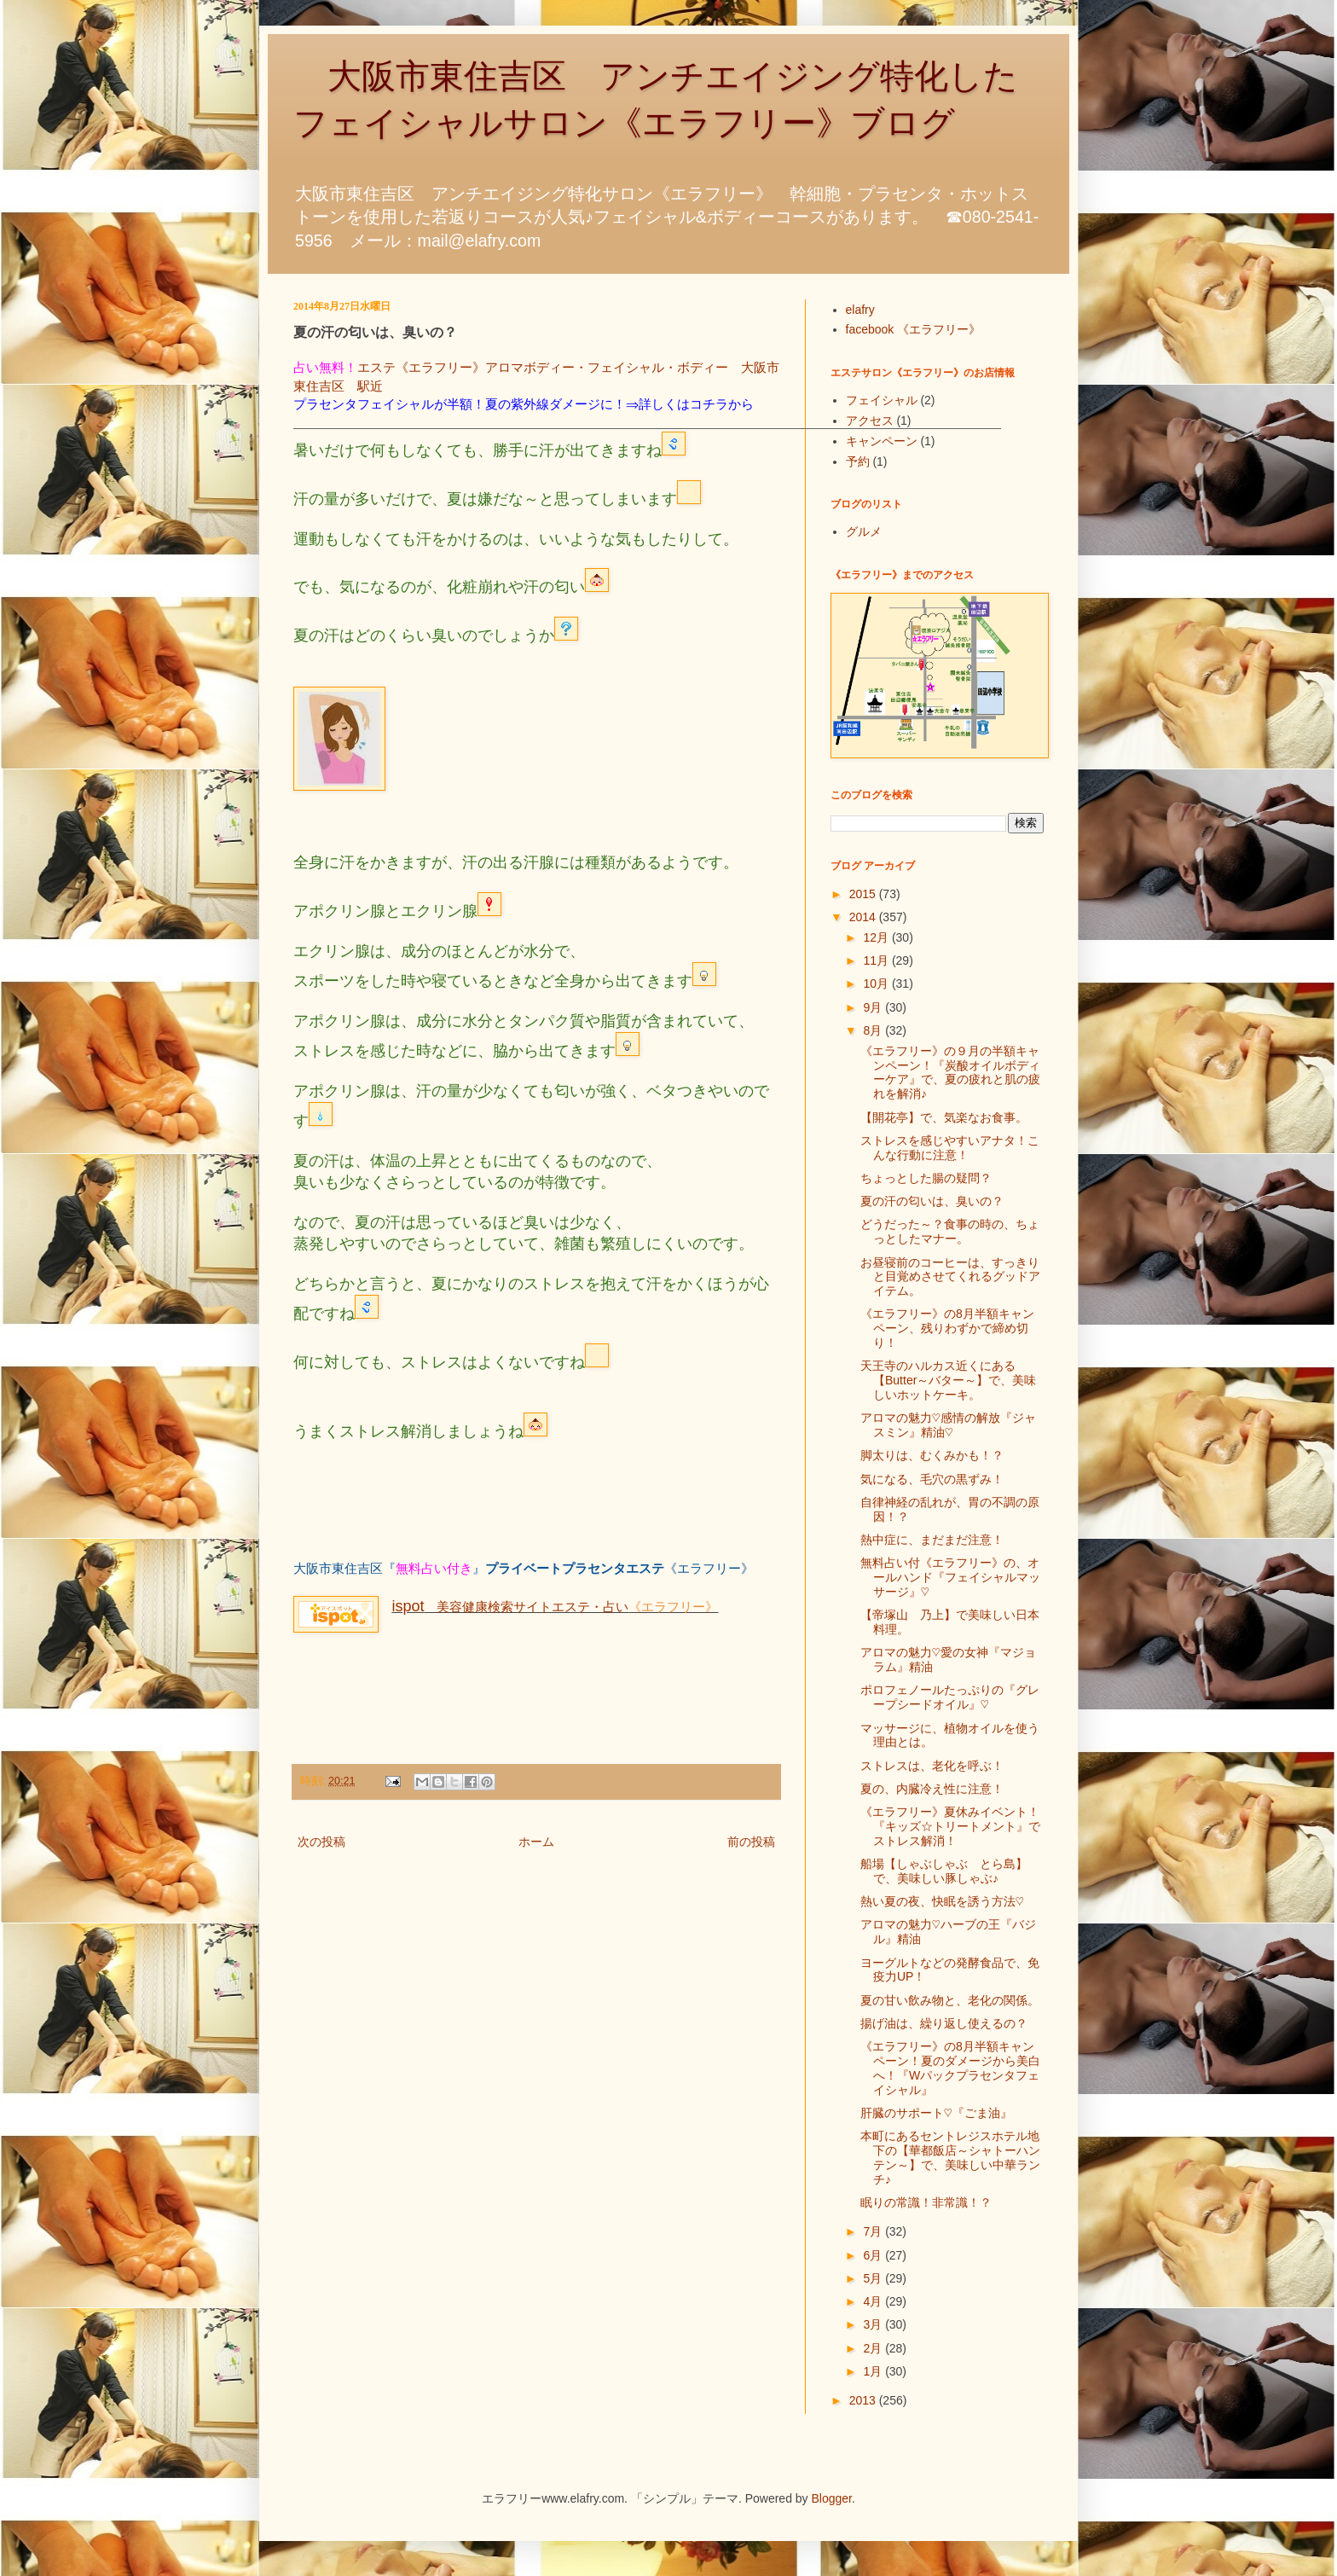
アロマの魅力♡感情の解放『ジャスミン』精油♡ (948, 1425)
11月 (877, 960)
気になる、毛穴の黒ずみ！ (932, 1479)
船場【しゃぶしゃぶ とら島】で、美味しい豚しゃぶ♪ (943, 1871)
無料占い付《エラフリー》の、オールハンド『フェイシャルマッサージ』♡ (950, 1577)
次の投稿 (321, 1841)
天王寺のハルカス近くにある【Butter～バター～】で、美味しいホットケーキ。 (948, 1380)
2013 (864, 2400)
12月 (877, 937)
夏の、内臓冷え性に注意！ (932, 1789)
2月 (874, 2348)
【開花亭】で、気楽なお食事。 (943, 1117)
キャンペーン (881, 441)
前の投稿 (751, 1841)
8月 (874, 1030)
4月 (874, 2301)
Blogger (832, 2498)
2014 (864, 917)
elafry (860, 309)
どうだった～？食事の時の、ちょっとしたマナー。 (949, 1231)
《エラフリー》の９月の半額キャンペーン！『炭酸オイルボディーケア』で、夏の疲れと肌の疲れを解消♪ (950, 1072)
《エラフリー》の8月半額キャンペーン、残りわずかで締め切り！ (947, 1328)
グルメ (864, 531)
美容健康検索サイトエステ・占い (509, 1606)
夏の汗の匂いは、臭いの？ (932, 1201)
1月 (874, 2371)
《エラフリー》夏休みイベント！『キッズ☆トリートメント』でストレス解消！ (950, 1826)
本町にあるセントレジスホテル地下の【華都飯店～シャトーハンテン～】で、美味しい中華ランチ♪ (950, 2157)
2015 (864, 894)
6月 (874, 2255)
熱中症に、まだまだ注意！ (932, 1539)
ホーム (536, 1841)
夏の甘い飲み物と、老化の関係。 (949, 2000)
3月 (874, 2324)
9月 (874, 1007)
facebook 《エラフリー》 (913, 329)
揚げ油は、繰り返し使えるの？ (943, 2023)
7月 (874, 2231)
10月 (877, 983)
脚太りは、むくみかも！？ (932, 1455)
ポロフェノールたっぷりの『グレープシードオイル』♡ (949, 1697)
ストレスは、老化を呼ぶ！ (932, 1765)
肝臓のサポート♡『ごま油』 (936, 2113)
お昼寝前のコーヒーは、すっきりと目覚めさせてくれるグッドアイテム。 (950, 1277)
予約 (858, 461)
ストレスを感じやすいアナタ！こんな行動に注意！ (949, 1148)
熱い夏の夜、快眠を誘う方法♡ (942, 1901)
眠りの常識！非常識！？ (926, 2202)
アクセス (870, 420)
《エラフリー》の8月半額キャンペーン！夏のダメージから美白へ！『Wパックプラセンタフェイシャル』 (950, 2067)
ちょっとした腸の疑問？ (926, 1178)
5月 (874, 2278)
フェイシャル (881, 400)
